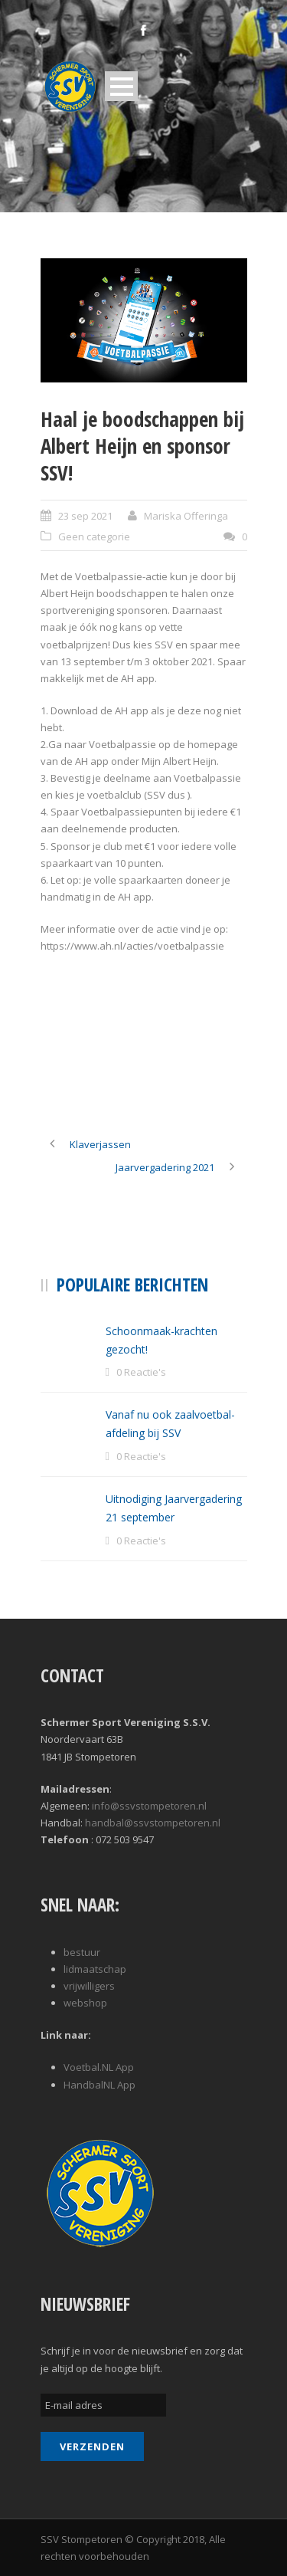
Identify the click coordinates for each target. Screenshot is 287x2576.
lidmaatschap (95, 1969)
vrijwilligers (89, 1986)
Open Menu (121, 86)
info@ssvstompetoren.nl (149, 1806)
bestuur (82, 1952)
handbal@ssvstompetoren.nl (152, 1822)
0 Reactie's (141, 1372)
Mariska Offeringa (186, 516)
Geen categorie (94, 536)
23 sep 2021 (85, 516)
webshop (85, 2003)
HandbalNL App (99, 2085)
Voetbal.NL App (99, 2067)
